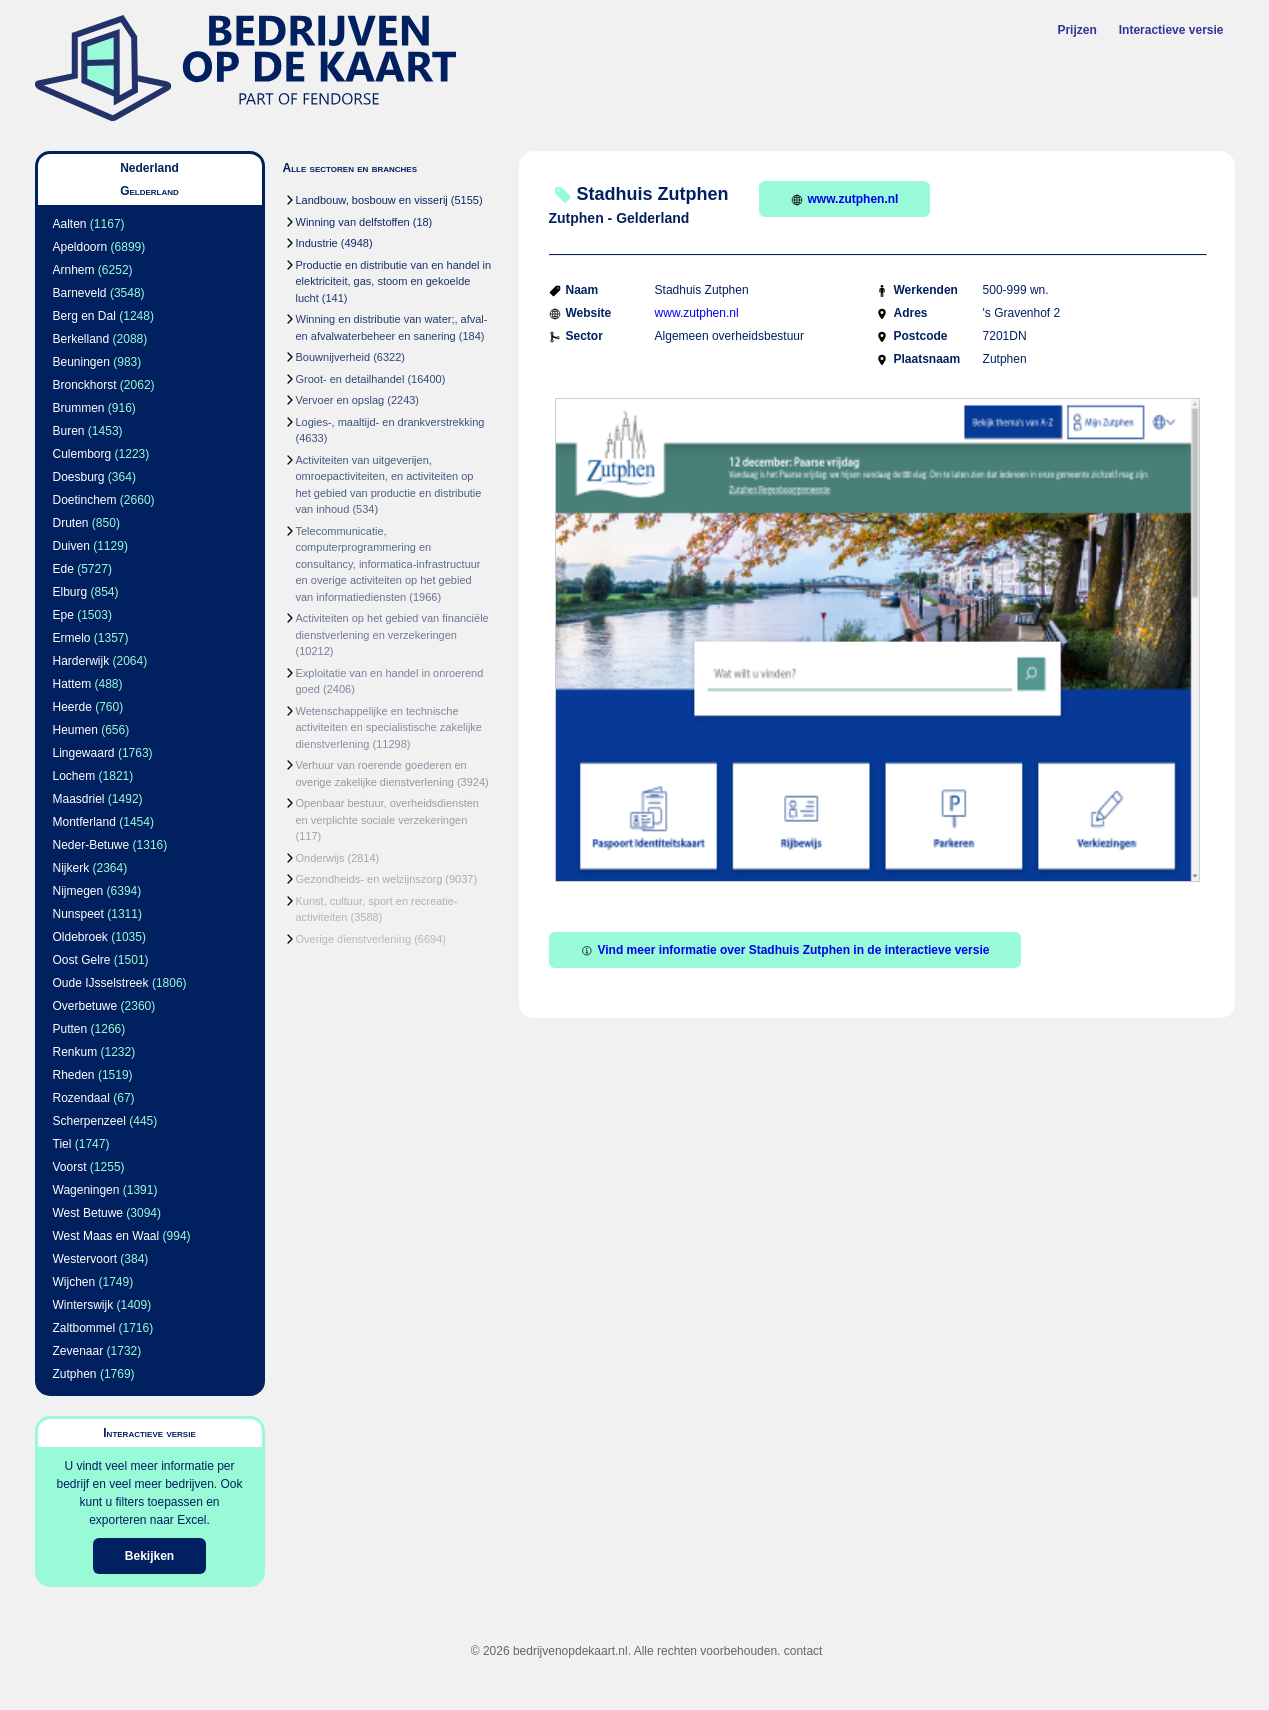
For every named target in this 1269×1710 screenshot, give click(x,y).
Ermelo (72, 638)
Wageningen (86, 1190)
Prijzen (1076, 30)
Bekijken (149, 1556)
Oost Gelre (82, 960)
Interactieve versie (1171, 30)
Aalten (70, 224)
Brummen (79, 408)
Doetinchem (85, 500)
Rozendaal (81, 1098)
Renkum (75, 1052)
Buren (69, 431)
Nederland (149, 168)
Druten (71, 523)
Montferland (84, 822)
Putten (70, 1029)
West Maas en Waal (106, 1236)
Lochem (74, 776)
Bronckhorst (85, 385)
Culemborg (82, 454)
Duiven (71, 546)
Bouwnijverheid (333, 357)
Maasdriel (79, 799)
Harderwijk (81, 661)
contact (803, 1651)
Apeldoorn (80, 247)
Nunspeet (78, 914)
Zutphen (75, 1374)
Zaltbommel (84, 1328)
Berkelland (81, 339)
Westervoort (85, 1259)
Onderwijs (320, 858)
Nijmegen (78, 891)
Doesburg (79, 477)
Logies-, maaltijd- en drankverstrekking (390, 422)
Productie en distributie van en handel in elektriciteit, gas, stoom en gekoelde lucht (394, 281)
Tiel (62, 1144)
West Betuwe (88, 1213)
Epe (63, 615)
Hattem (72, 684)
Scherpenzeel (89, 1121)
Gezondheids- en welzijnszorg (369, 879)
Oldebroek (80, 937)
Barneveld (80, 293)
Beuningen (81, 362)
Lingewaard (84, 753)
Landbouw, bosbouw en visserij (372, 200)
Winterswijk (83, 1305)
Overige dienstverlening (354, 939)
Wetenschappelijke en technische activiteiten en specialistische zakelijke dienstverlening (389, 727)
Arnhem (74, 270)
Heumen (75, 730)
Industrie (317, 243)
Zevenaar (78, 1351)
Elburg (70, 592)
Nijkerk (71, 868)
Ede (63, 569)
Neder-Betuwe (91, 845)
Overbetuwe (85, 1006)
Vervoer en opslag (340, 400)
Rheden (74, 1075)
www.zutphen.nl (845, 199)
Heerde (72, 707)
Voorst (70, 1167)
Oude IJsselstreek (101, 983)
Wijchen (74, 1282)
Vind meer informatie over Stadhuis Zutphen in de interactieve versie (785, 950)
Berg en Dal (84, 316)
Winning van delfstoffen (353, 222)
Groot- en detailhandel (350, 379)
